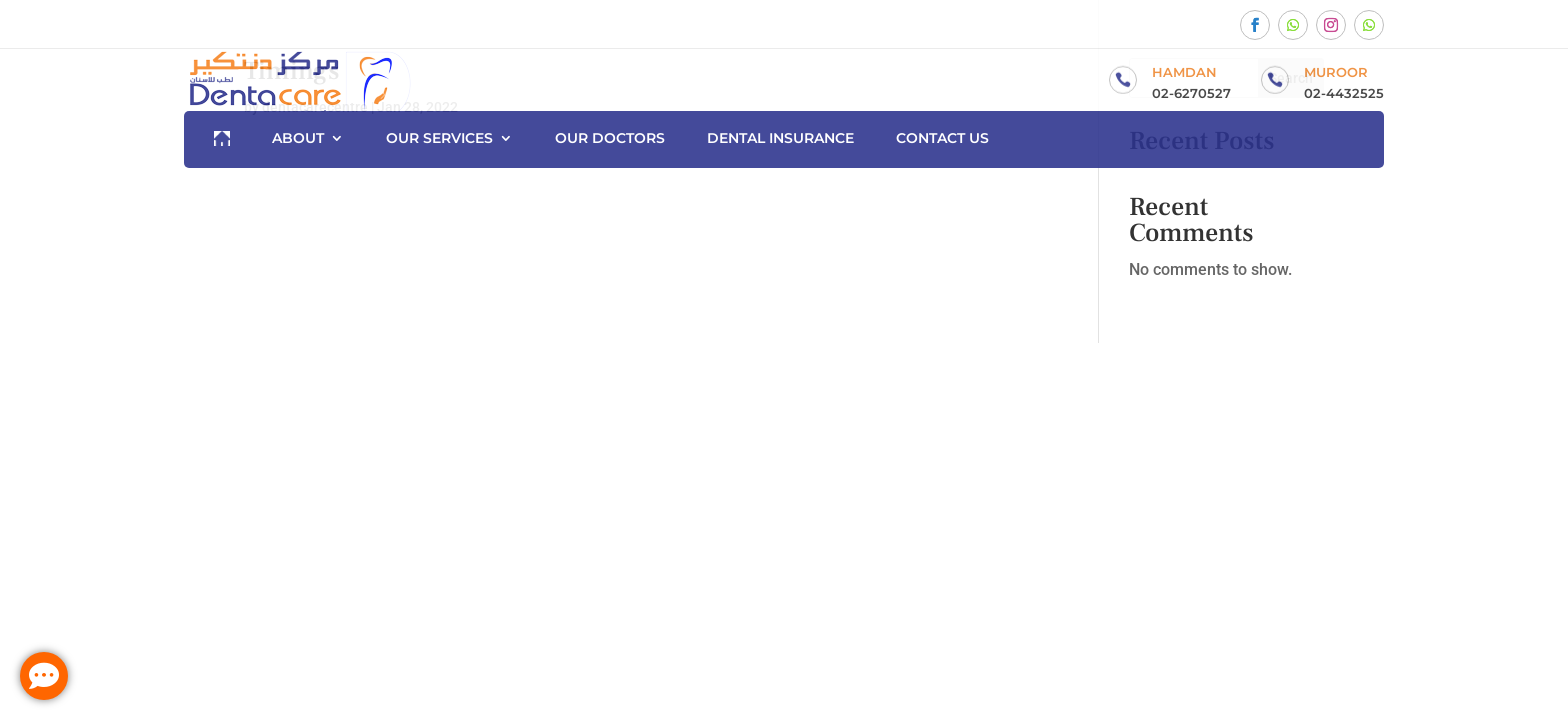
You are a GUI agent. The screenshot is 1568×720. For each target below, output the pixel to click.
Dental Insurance (780, 139)
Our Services (439, 139)
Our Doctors (610, 139)
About (298, 139)
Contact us (942, 139)
